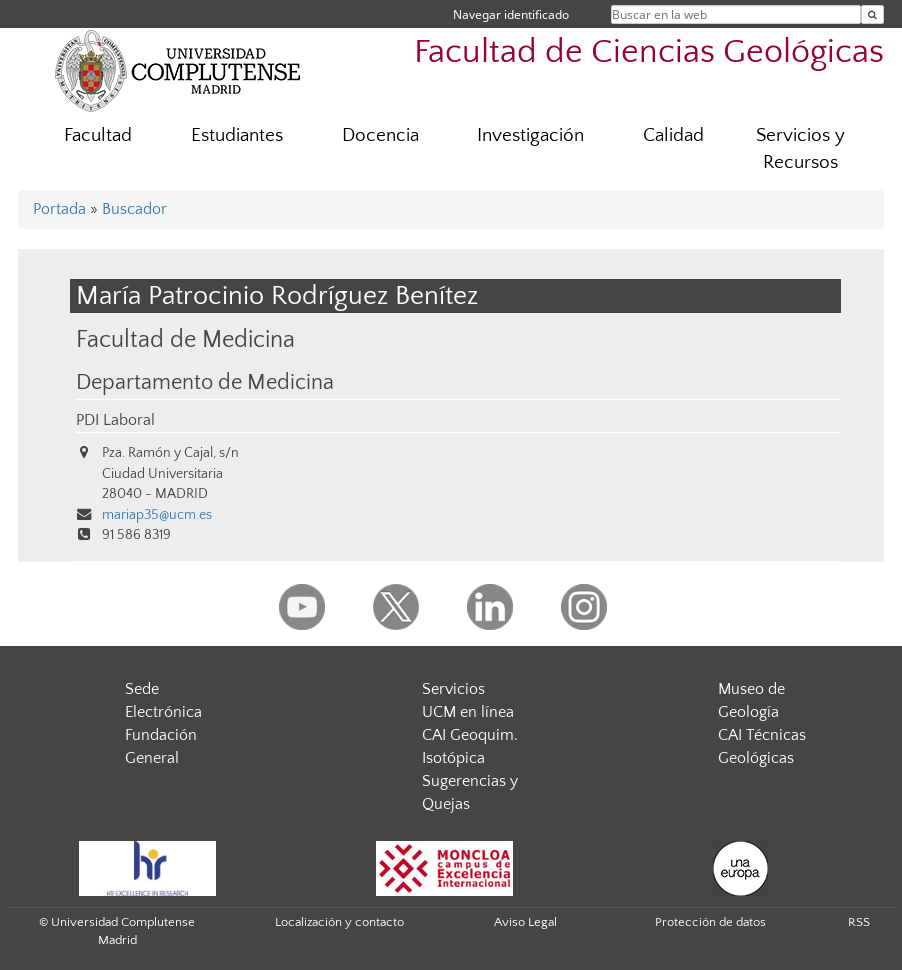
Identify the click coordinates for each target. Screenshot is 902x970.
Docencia (380, 135)
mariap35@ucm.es (157, 515)
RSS (859, 922)
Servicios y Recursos (800, 149)
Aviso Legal (525, 922)
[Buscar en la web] (872, 14)
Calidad (673, 135)
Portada (59, 209)
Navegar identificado (511, 14)
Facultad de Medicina (185, 339)
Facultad (98, 135)
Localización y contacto (339, 922)
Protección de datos (710, 922)
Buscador (134, 209)
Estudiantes (237, 135)
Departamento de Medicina (205, 383)
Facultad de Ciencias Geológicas (649, 52)
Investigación (530, 135)
